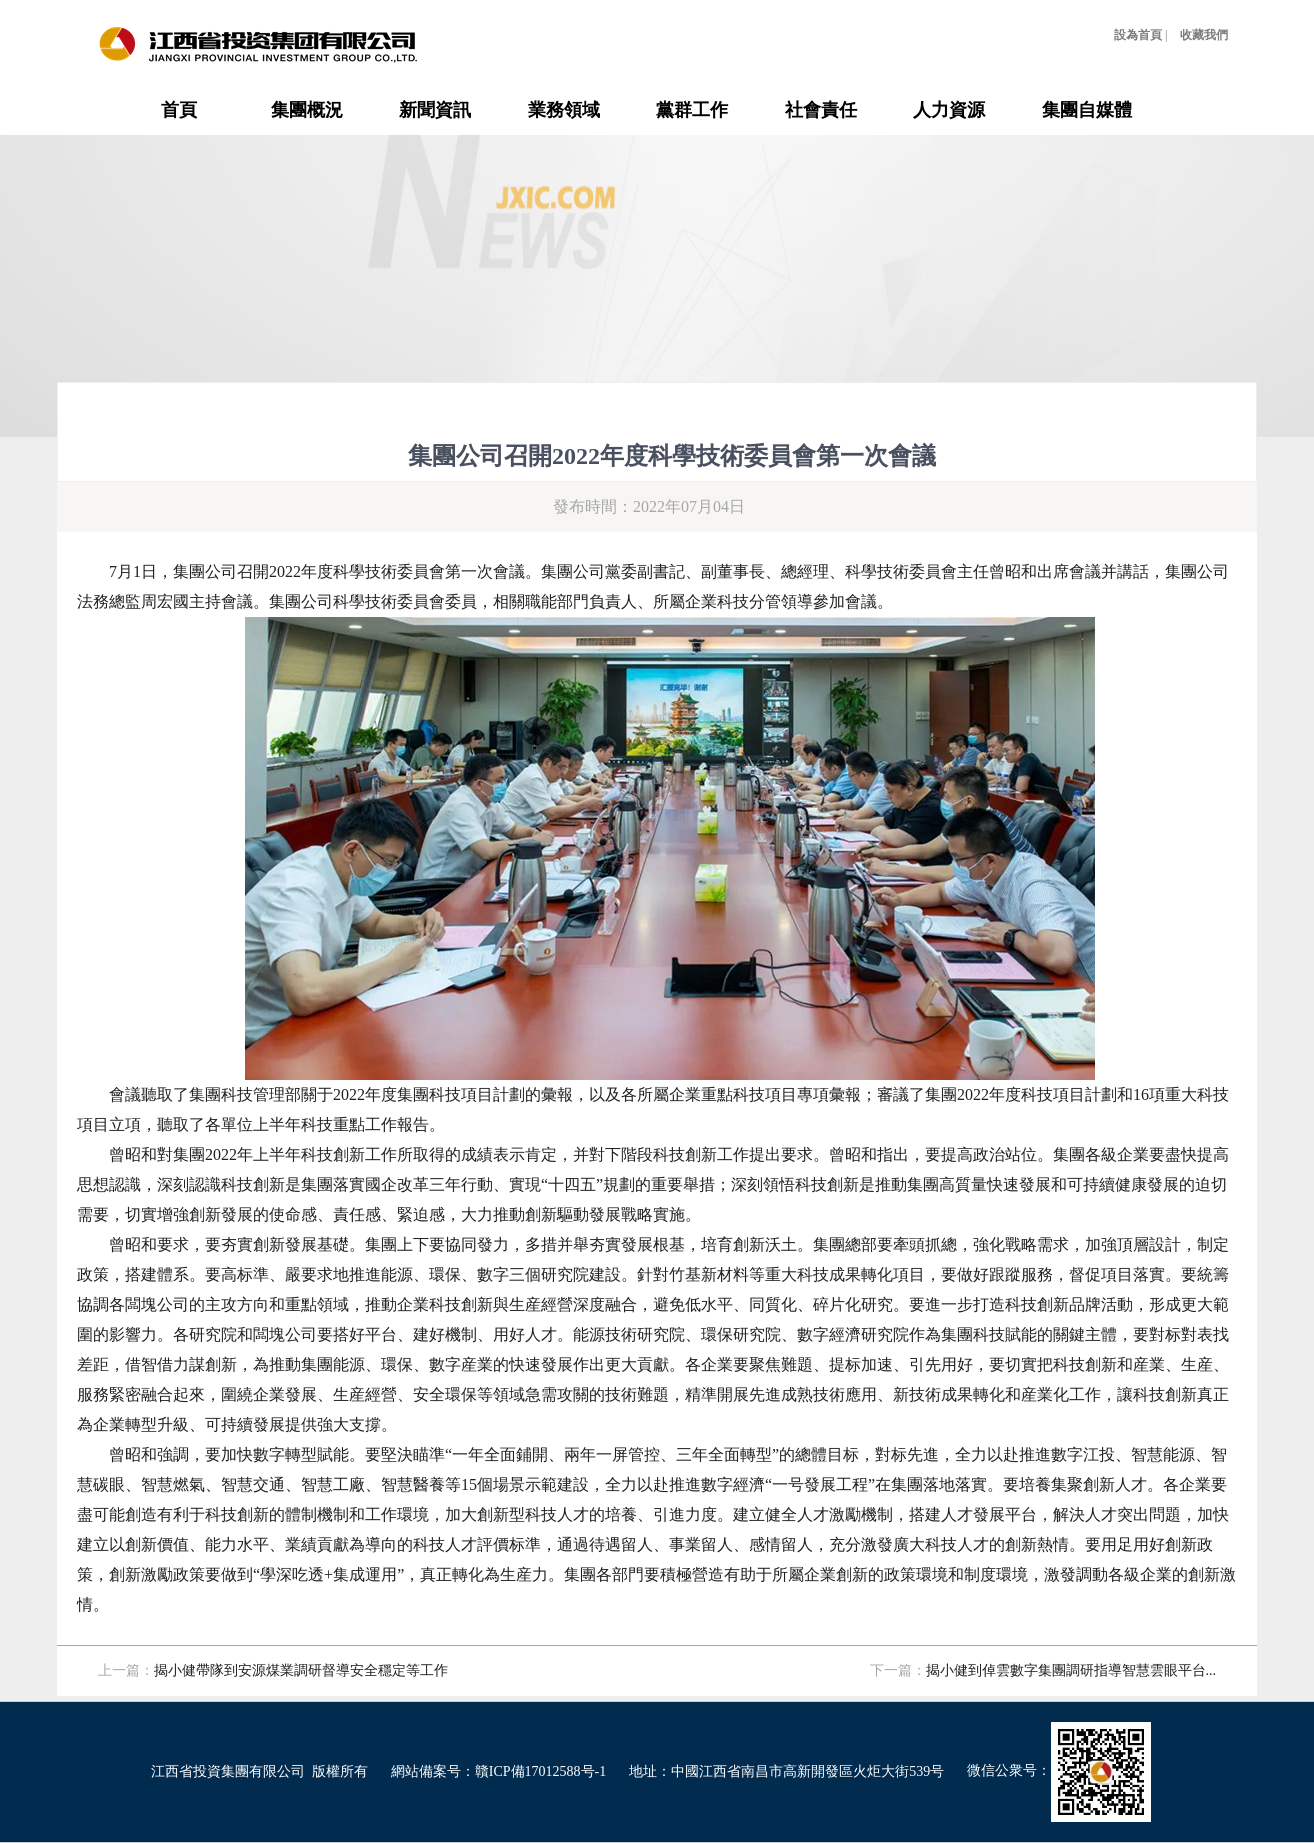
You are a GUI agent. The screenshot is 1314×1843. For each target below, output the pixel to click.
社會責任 (821, 110)
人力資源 (949, 110)
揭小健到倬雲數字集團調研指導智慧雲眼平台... (1071, 1670)
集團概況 (307, 110)
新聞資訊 (435, 110)
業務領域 (564, 110)
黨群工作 (692, 110)
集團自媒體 (1087, 110)
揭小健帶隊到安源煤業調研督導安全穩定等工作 (301, 1670)
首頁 (179, 110)
